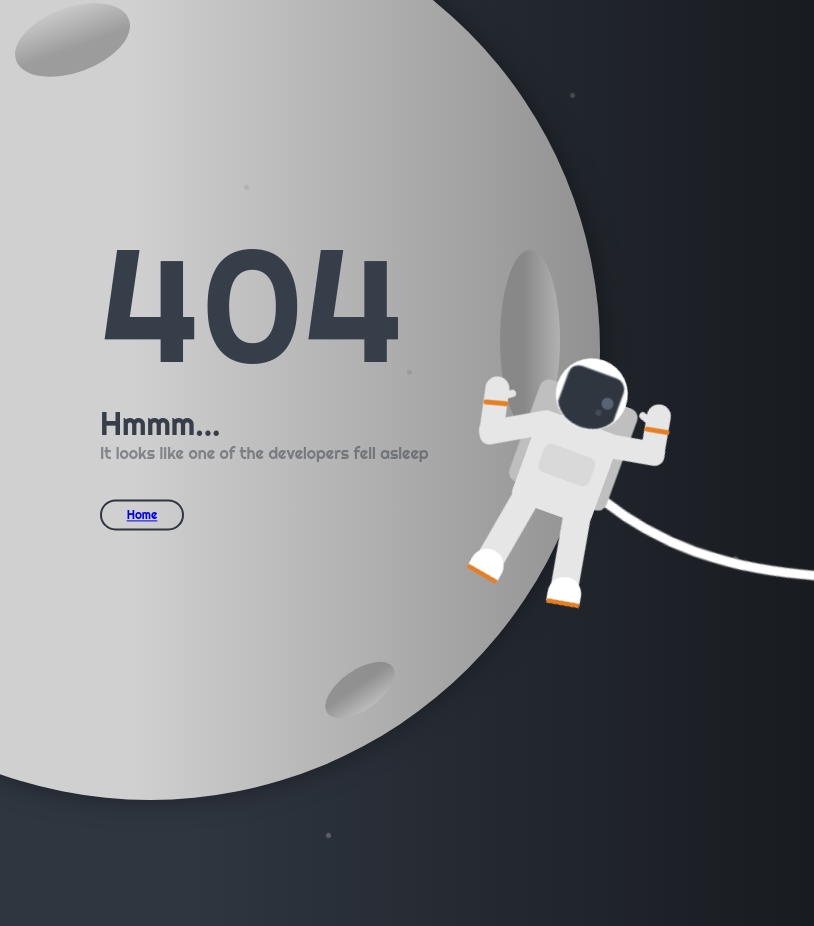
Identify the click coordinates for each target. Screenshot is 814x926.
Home (142, 514)
